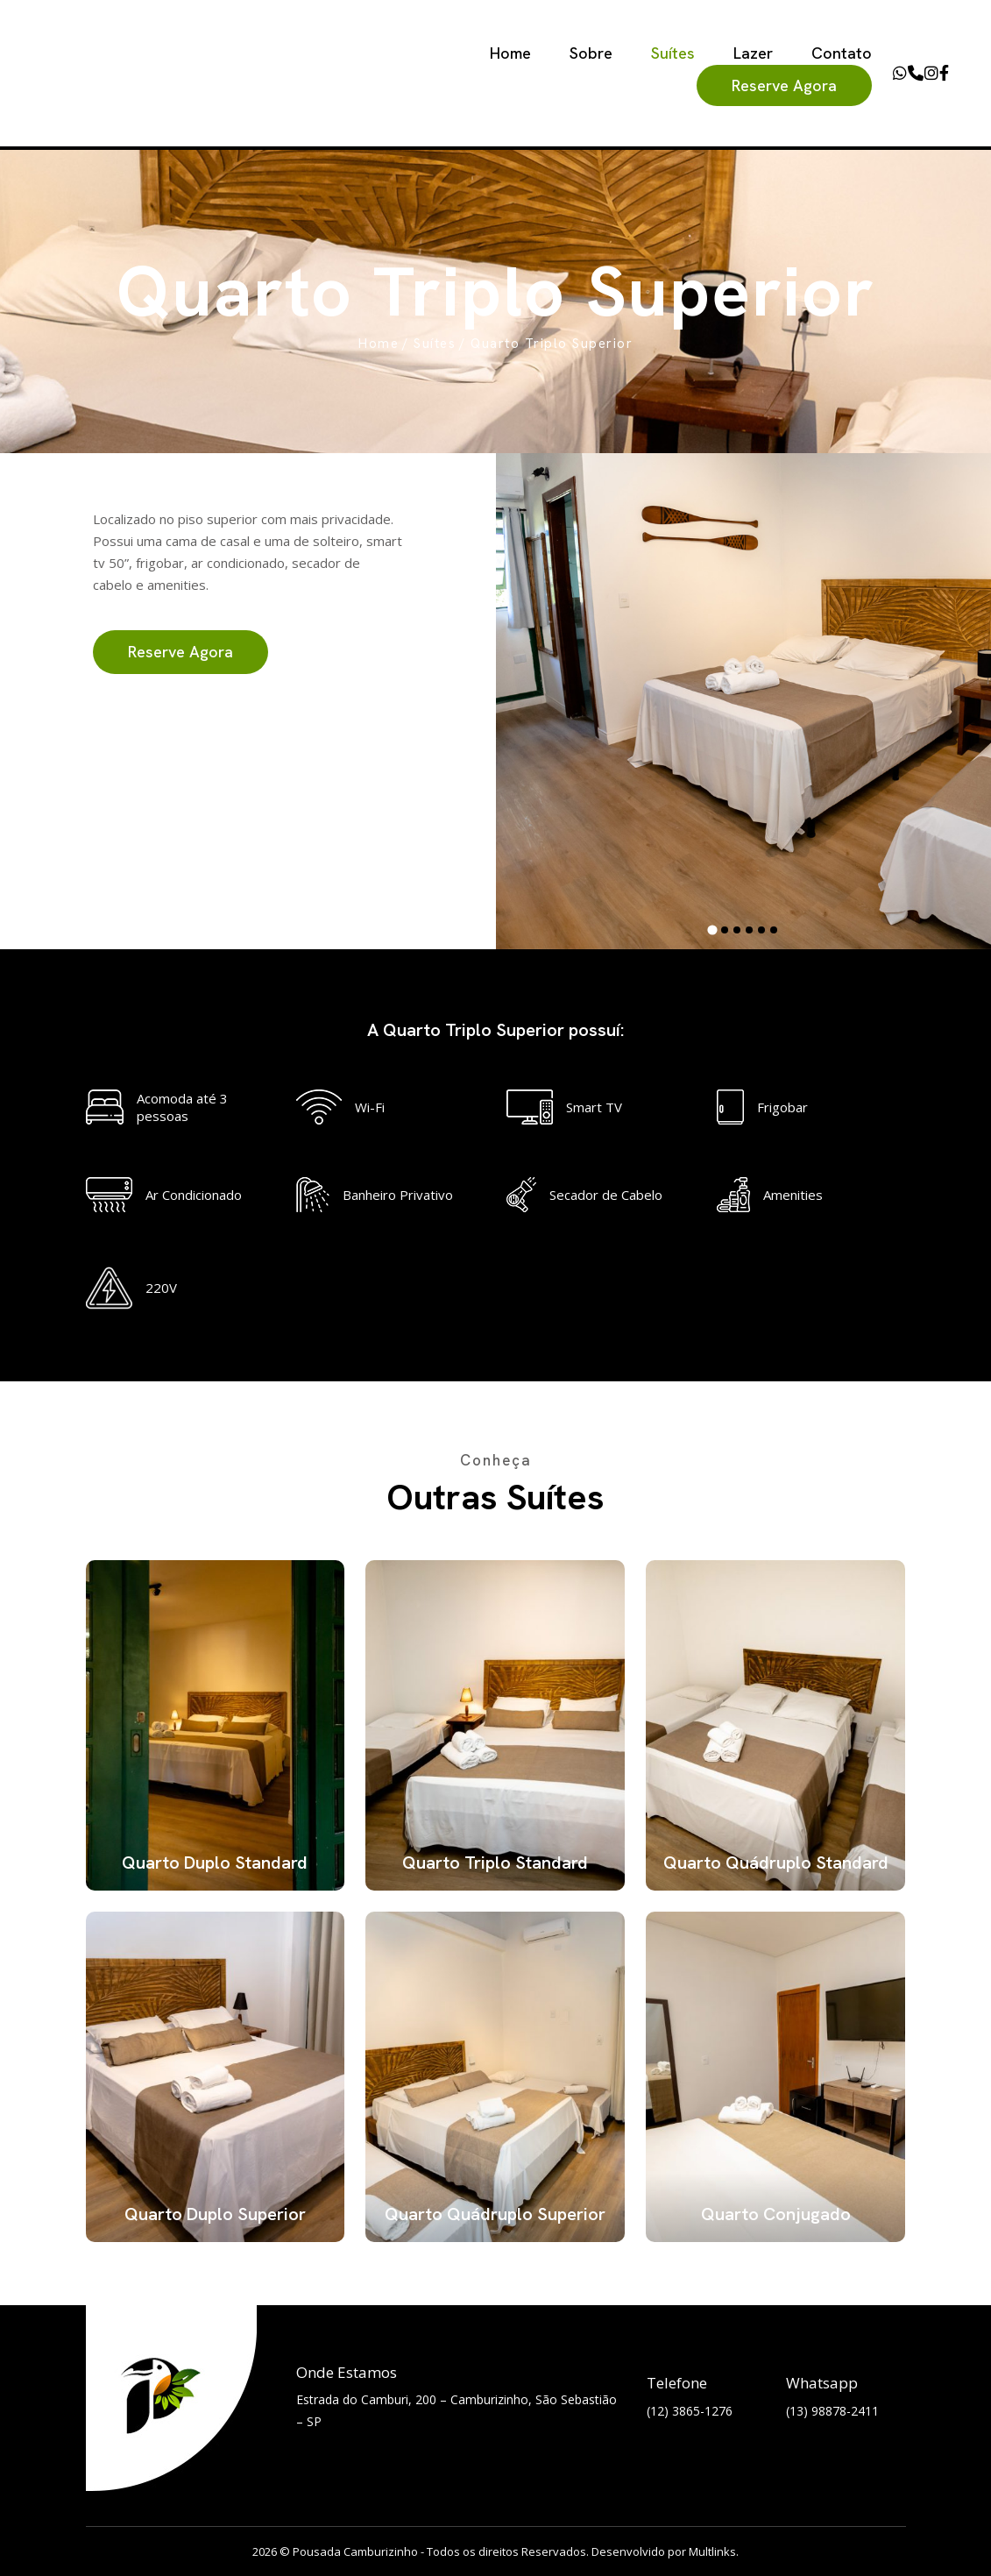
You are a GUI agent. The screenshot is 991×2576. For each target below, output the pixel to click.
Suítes (673, 53)
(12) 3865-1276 (690, 2410)
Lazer (753, 53)
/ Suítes (429, 343)
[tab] (713, 929)
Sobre (591, 53)
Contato (841, 53)
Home (510, 53)
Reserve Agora (784, 85)
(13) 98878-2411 (832, 2410)
